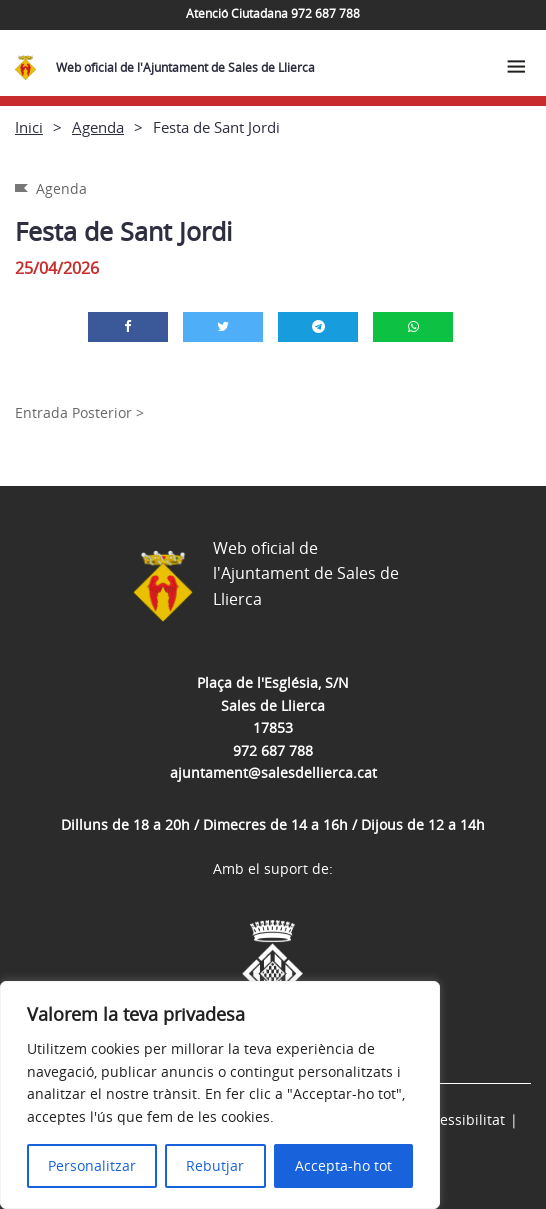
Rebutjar (215, 1165)
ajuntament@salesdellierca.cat (273, 772)
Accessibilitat (461, 1119)
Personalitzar (92, 1165)
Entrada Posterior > (79, 412)
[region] (220, 1095)
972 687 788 (273, 750)
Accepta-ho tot (343, 1165)
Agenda (98, 127)
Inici (29, 127)
